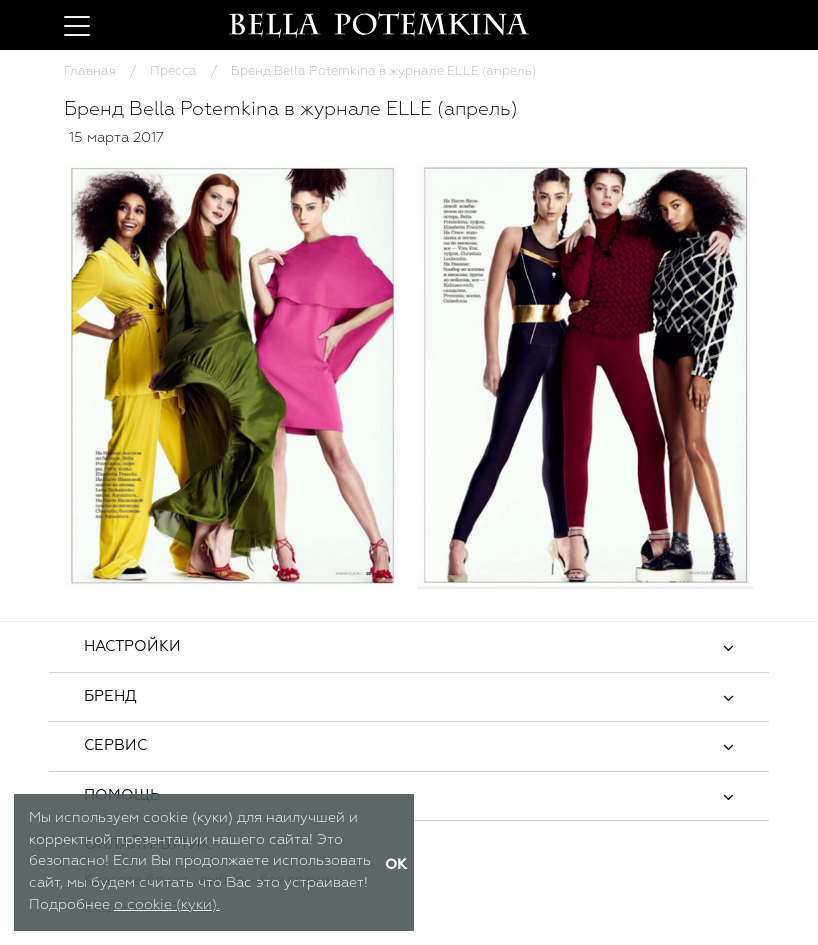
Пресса (173, 71)
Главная (90, 71)
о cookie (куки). (167, 905)
